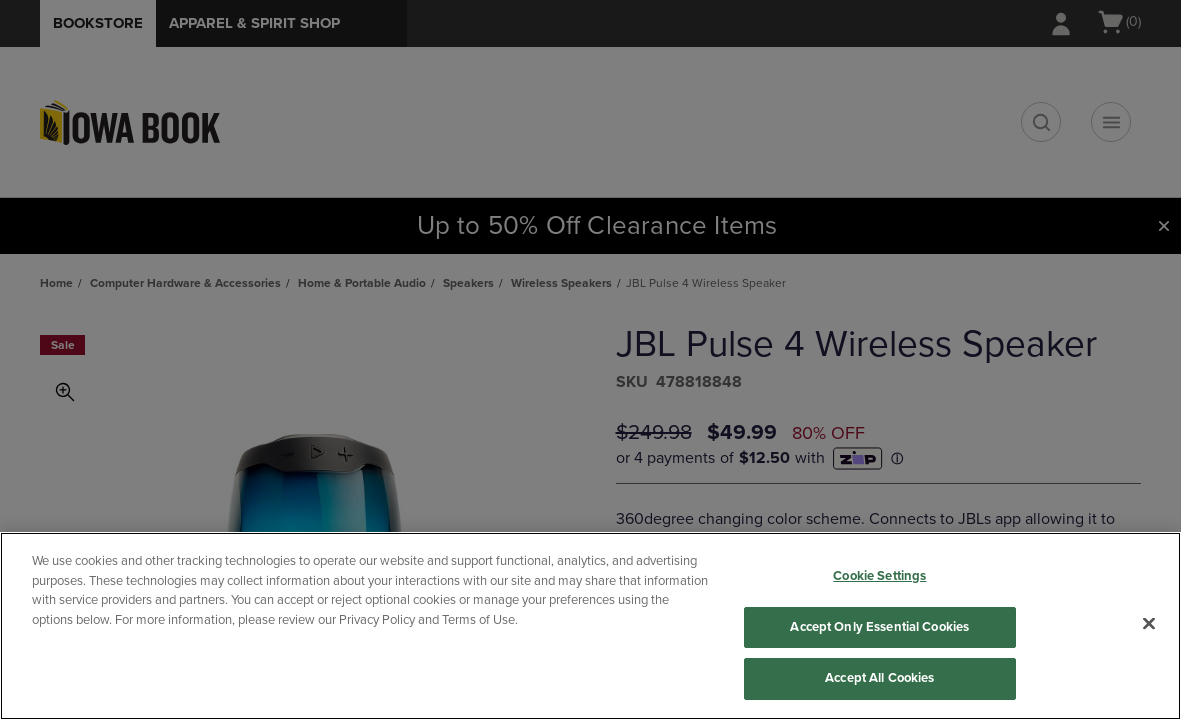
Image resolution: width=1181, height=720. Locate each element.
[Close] (1149, 624)
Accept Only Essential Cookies (879, 627)
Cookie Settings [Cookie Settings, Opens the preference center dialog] (879, 576)
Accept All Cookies (879, 678)
